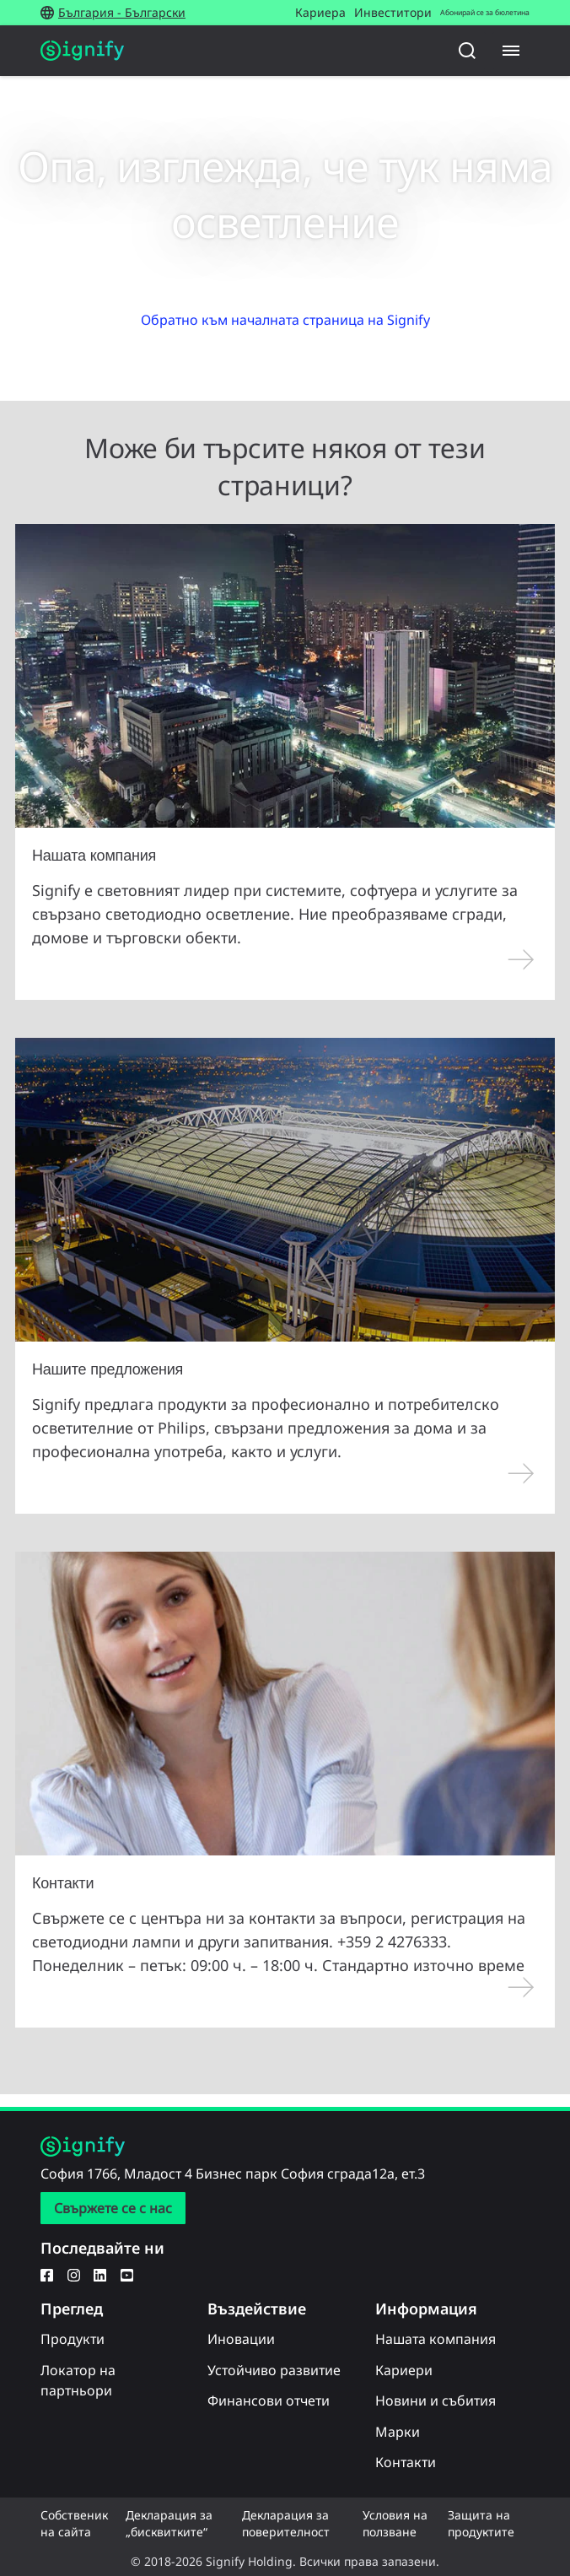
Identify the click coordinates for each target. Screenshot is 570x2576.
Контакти (405, 2462)
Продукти (72, 2339)
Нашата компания (435, 2339)
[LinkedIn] (100, 2274)
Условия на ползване (395, 2523)
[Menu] (511, 50)
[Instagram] (73, 2274)
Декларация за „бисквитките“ (169, 2523)
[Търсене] (467, 50)
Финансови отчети (268, 2400)
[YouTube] (127, 2274)
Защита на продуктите (481, 2523)
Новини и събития (435, 2400)
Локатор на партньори (78, 2380)
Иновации (241, 2339)
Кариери (404, 2370)
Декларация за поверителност (286, 2523)
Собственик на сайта (74, 2523)
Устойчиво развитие (274, 2370)
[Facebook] (46, 2274)
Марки (397, 2431)
